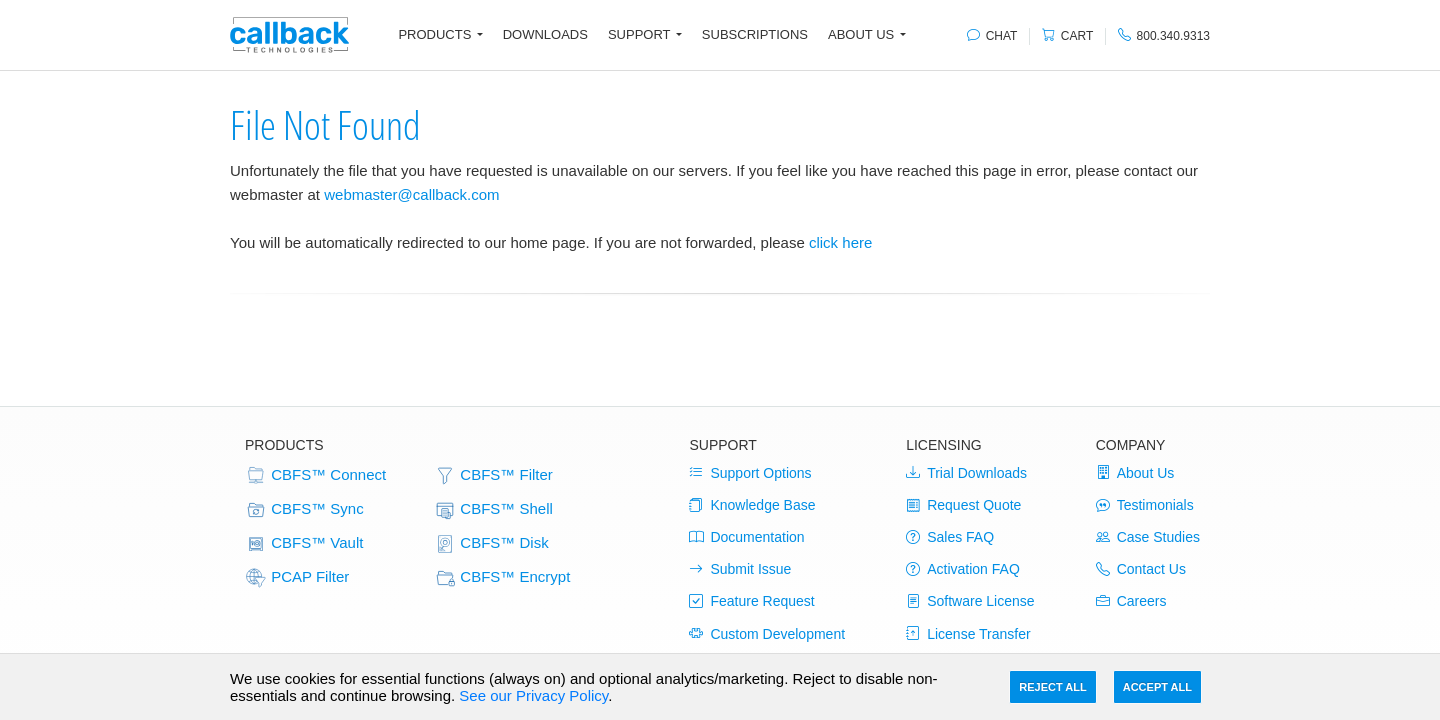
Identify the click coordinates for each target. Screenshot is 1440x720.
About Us (1135, 473)
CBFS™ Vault (304, 544)
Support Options (750, 473)
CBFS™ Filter (493, 476)
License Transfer (968, 634)
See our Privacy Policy (533, 695)
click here (840, 242)
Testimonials (1145, 505)
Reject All (1052, 687)
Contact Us (1141, 569)
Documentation (746, 537)
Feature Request (751, 601)
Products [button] (434, 34)
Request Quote (963, 505)
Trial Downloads (966, 473)
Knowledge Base (752, 505)
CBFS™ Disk (491, 544)
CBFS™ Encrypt (502, 578)
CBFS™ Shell (493, 510)
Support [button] (639, 34)
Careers (1131, 601)
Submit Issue (740, 569)
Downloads (545, 34)
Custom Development (767, 634)
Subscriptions (755, 34)
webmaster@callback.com (411, 194)
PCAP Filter (297, 578)
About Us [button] (861, 34)
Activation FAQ (963, 569)
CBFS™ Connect (315, 476)
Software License (970, 601)
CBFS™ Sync (304, 510)
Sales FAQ (950, 537)
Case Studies (1148, 537)
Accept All (1157, 687)
